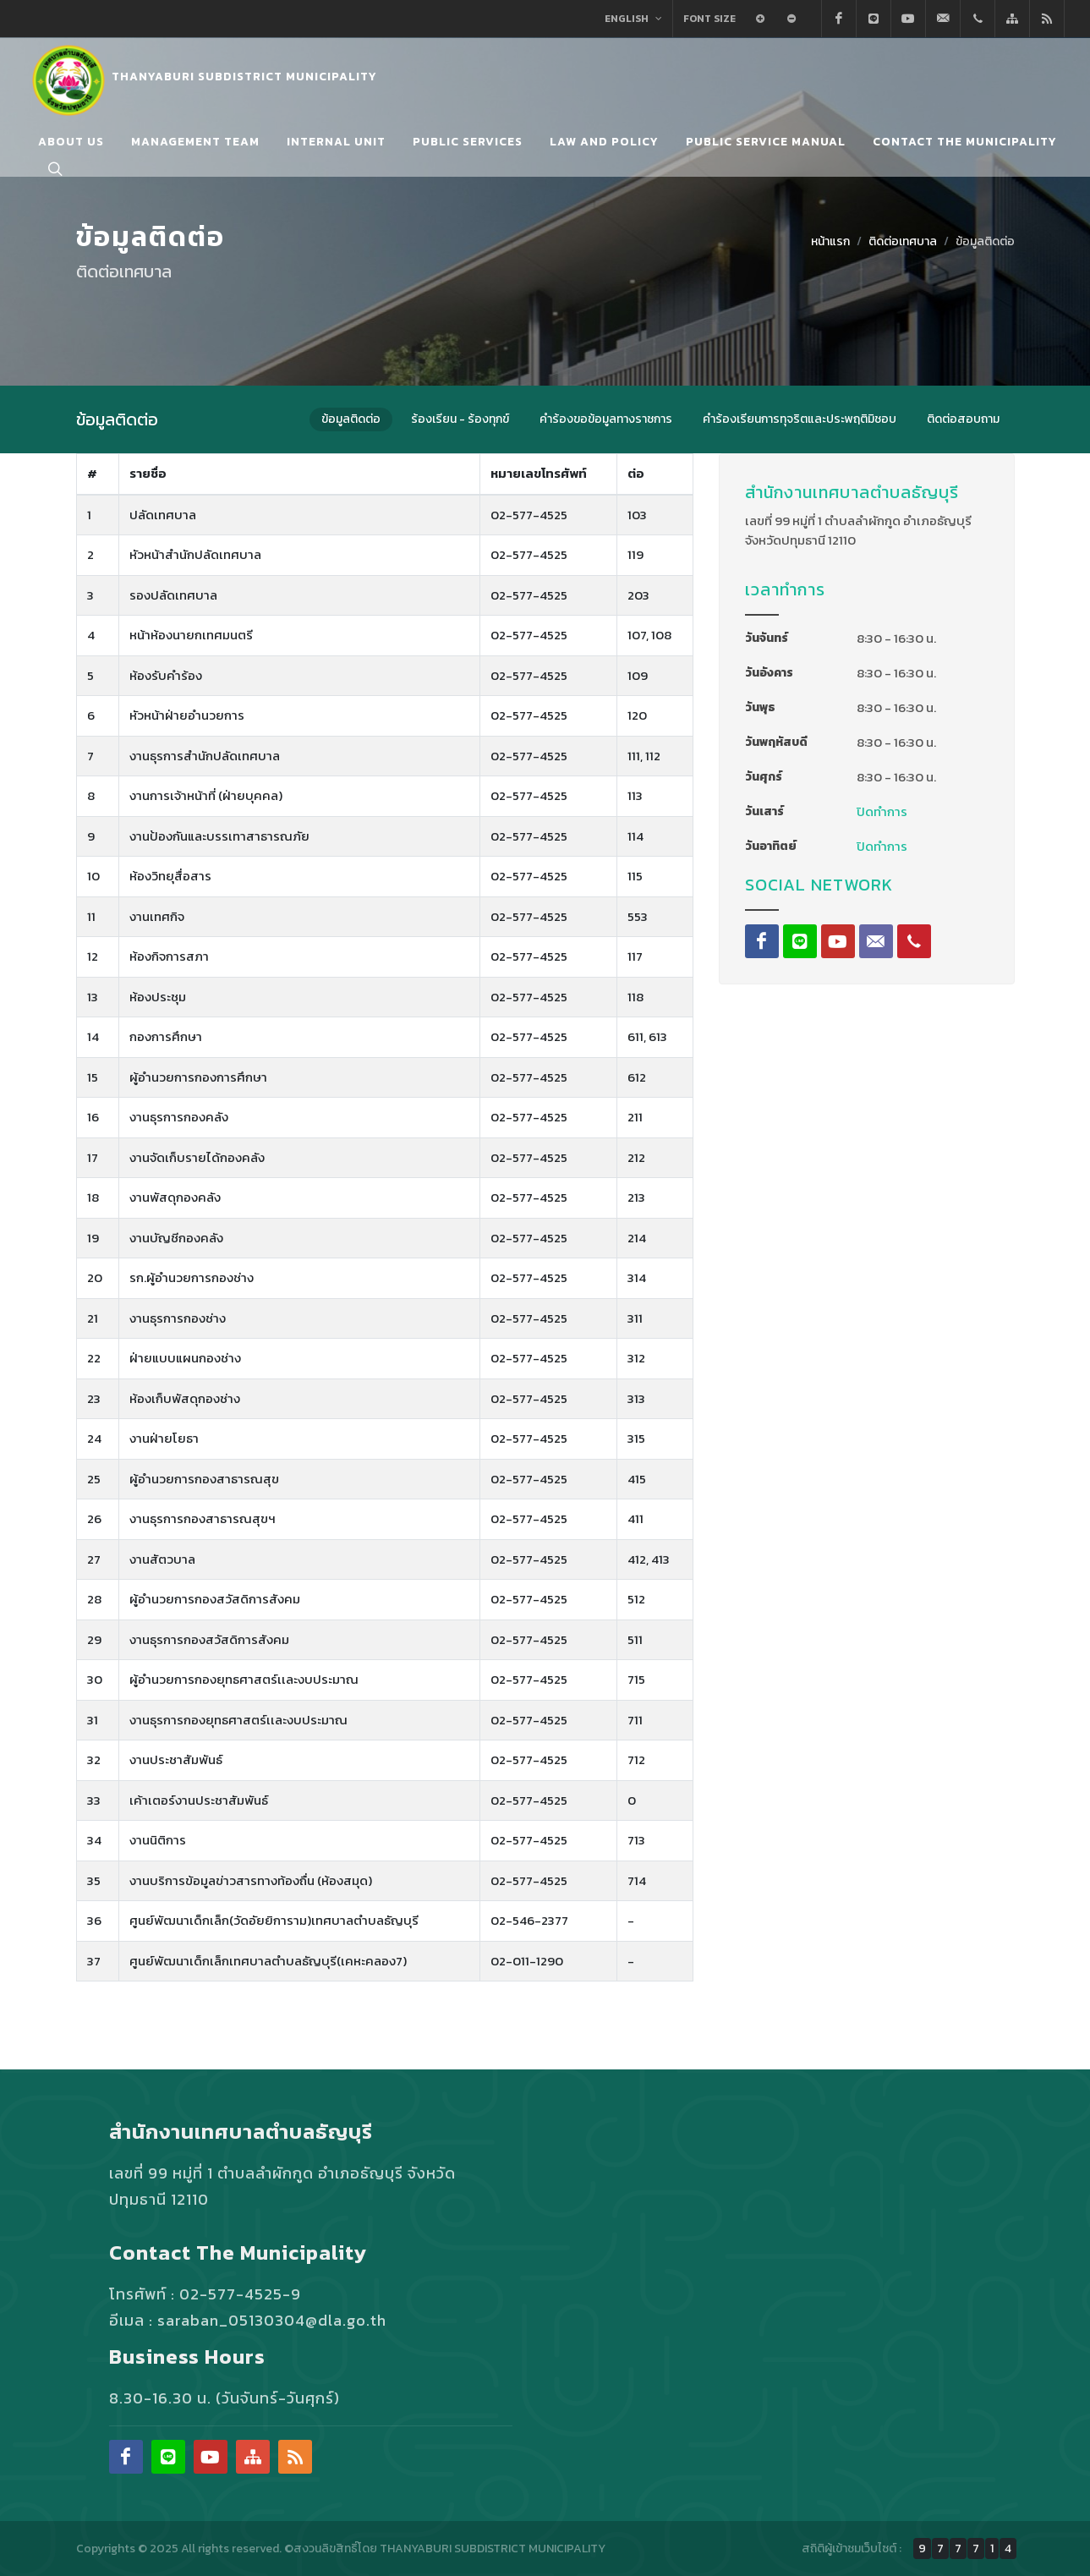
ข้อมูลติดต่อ (985, 241)
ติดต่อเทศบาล (902, 241)
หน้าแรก (830, 241)
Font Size (709, 18)
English (633, 18)
